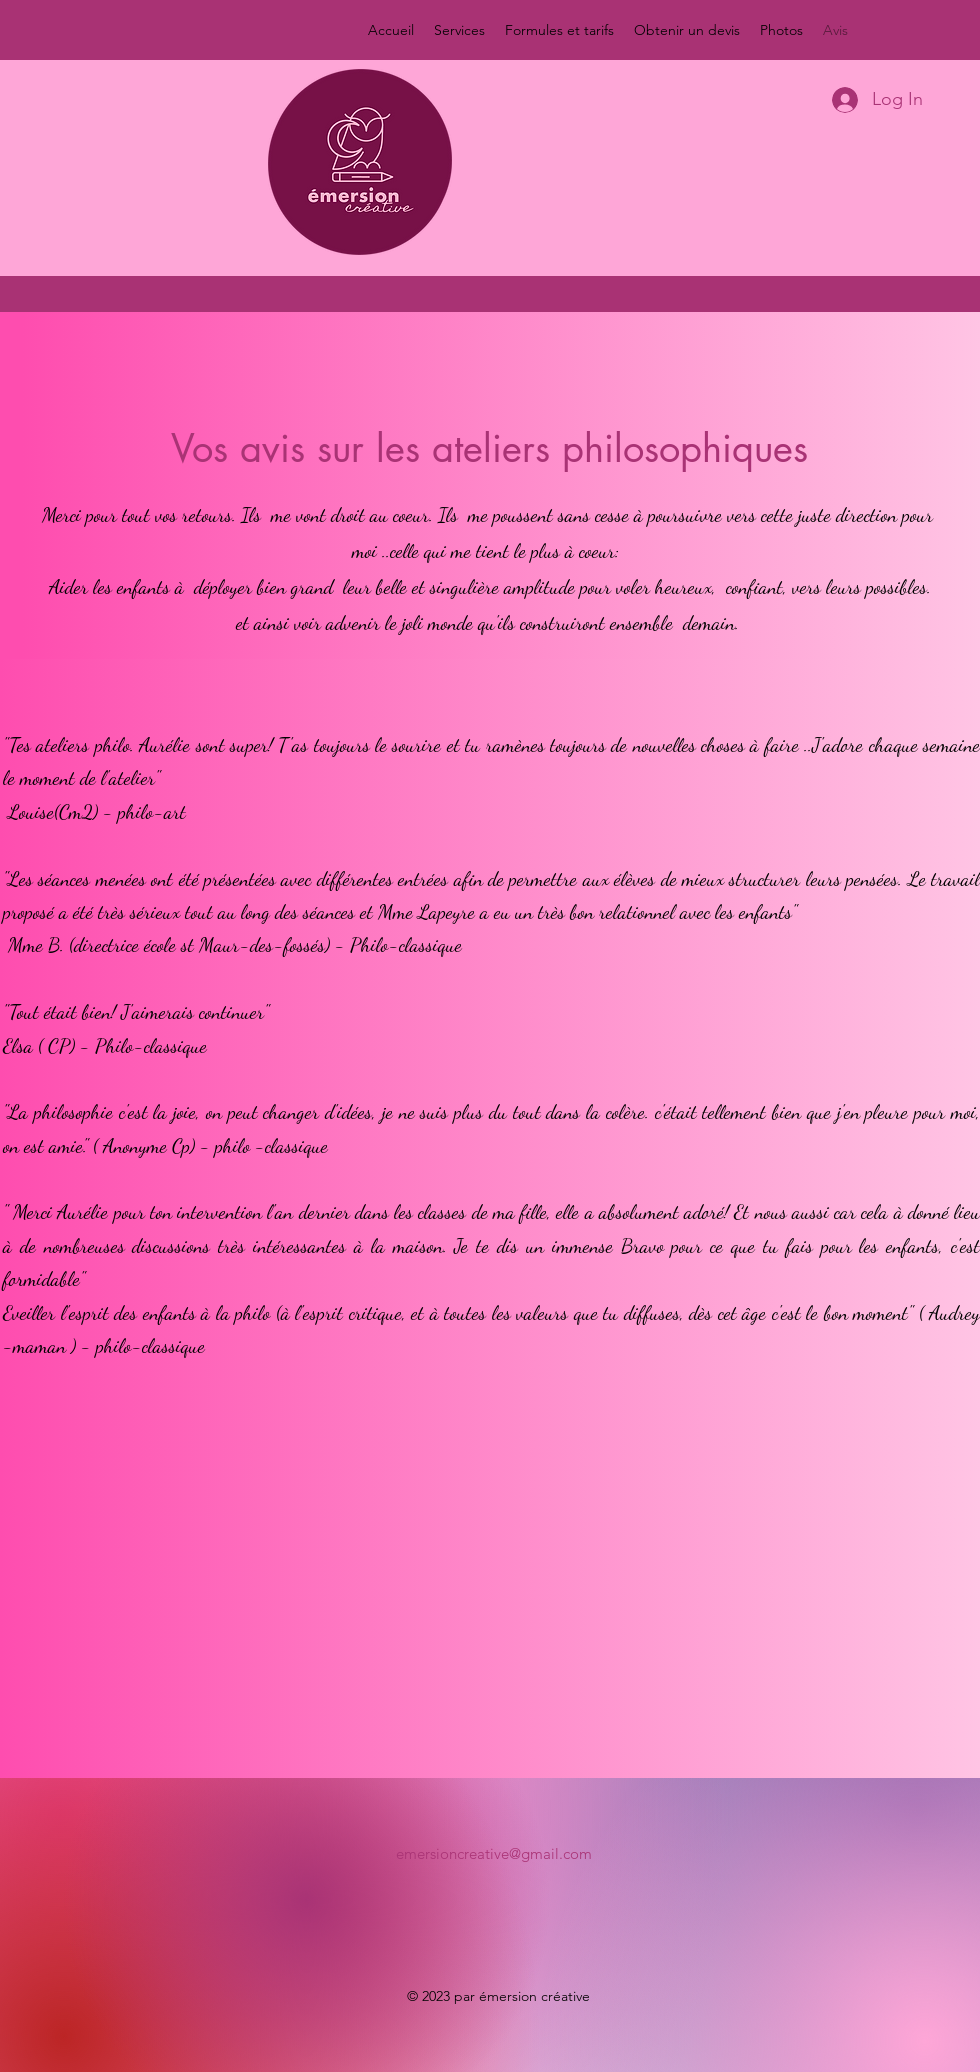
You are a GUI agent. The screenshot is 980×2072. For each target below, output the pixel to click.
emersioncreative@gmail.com (494, 1853)
